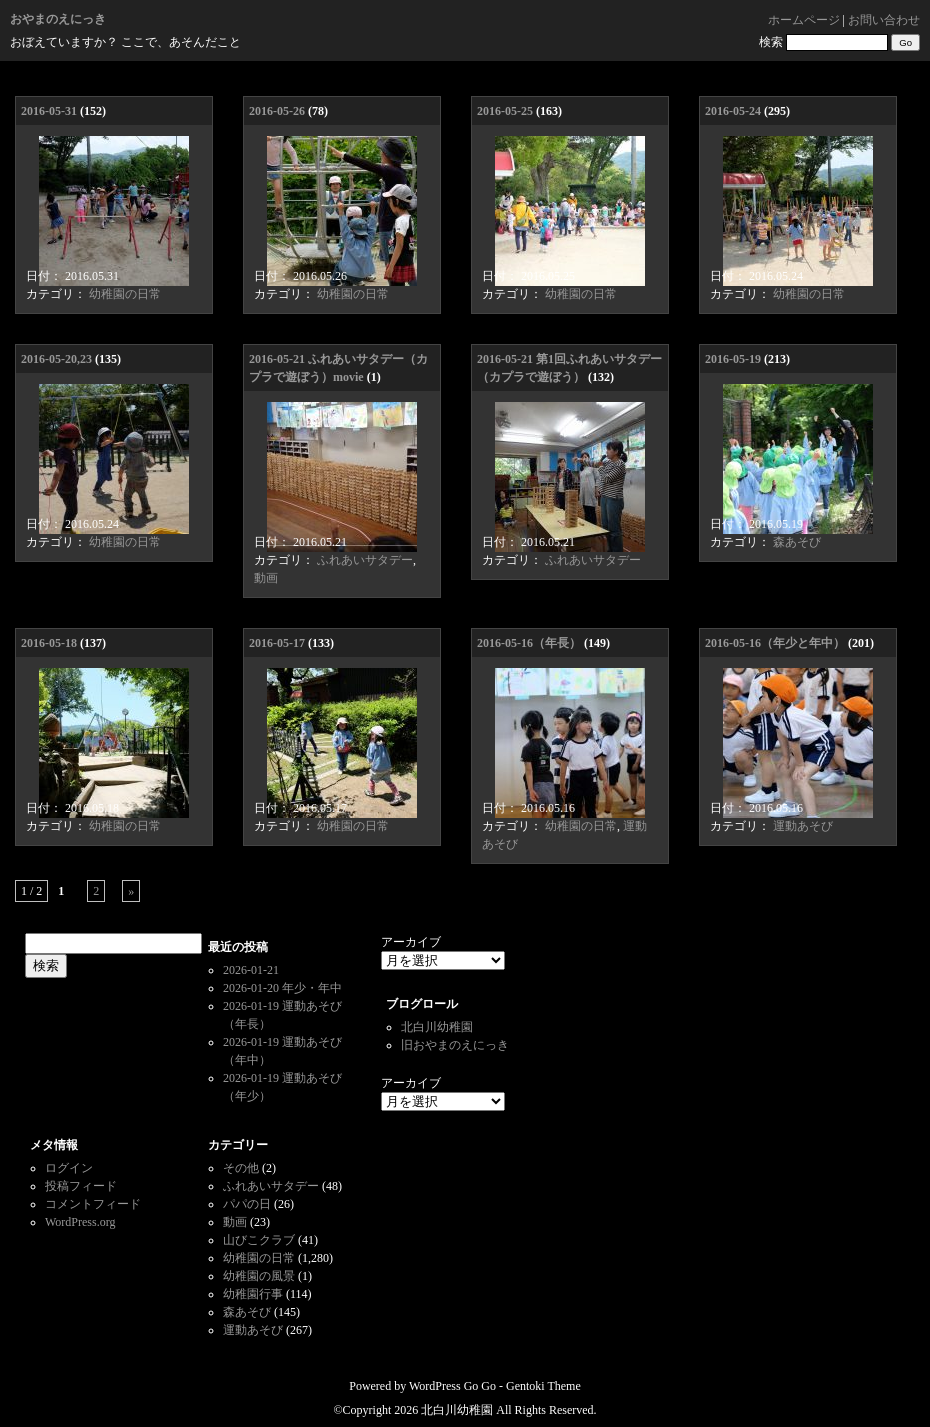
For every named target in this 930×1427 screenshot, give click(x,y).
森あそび (797, 542)
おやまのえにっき (58, 19)
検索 (771, 42)
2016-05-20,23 (56, 359)
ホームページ (804, 20)
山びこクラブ (259, 1240)
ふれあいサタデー (365, 560)
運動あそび (803, 826)
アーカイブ (411, 942)
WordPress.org (80, 1222)
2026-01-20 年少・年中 (282, 988)
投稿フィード (81, 1186)
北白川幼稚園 (437, 1027)
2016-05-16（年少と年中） (775, 643)
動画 (266, 578)
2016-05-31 (49, 111)
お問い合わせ (884, 20)
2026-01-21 (251, 970)
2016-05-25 (505, 111)
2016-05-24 (733, 111)
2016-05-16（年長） (529, 643)
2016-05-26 (277, 111)
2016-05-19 (733, 359)
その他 (241, 1168)
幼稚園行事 (253, 1294)
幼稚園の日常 (125, 294)
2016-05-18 (49, 643)
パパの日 (247, 1204)
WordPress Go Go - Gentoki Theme (495, 1386)
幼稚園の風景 (259, 1276)
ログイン (69, 1168)
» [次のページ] (131, 891)
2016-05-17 (277, 643)
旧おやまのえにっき (455, 1045)
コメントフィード (93, 1204)
